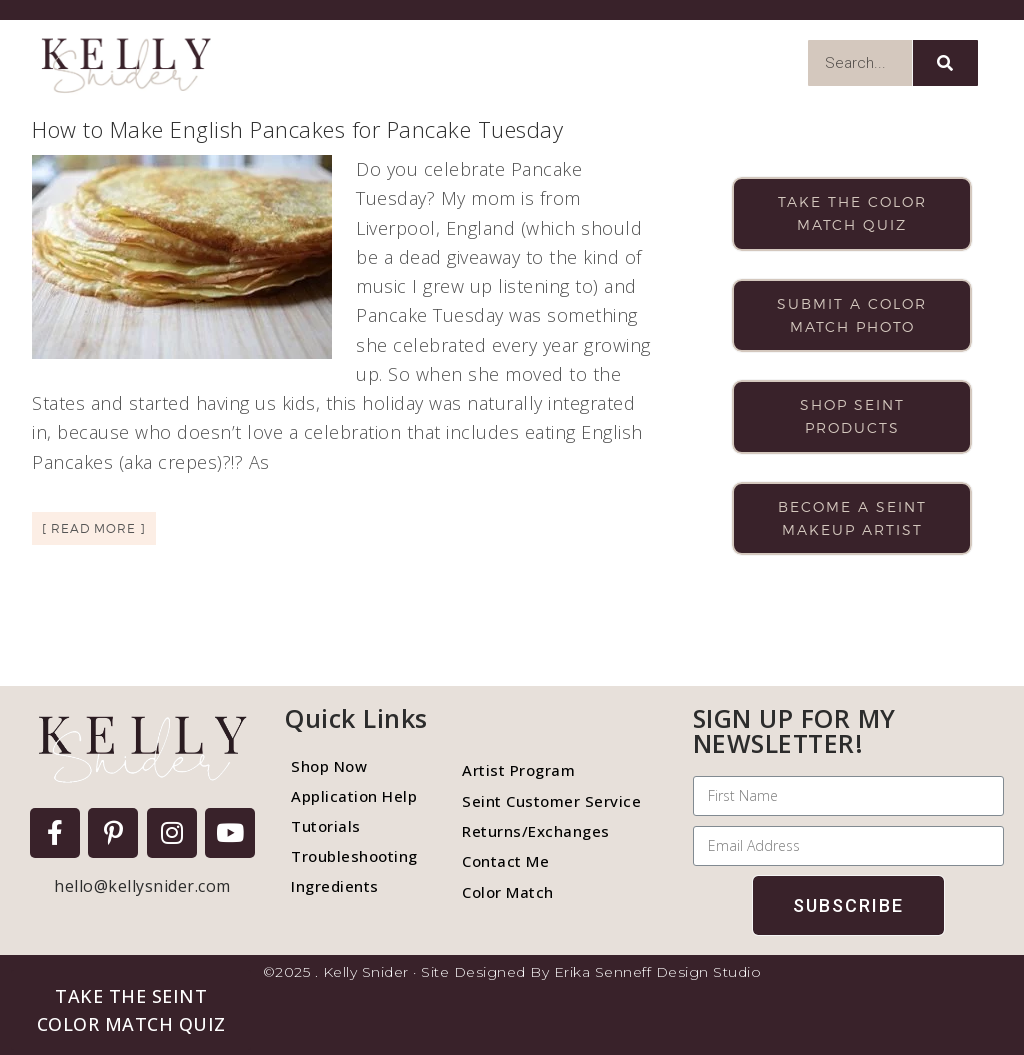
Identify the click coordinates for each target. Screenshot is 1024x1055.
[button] (131, 1010)
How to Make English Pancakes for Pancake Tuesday (297, 129)
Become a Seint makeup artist (852, 518)
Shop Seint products (852, 416)
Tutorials (326, 826)
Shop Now (329, 766)
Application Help (354, 796)
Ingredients (335, 886)
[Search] (945, 63)
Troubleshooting (354, 856)
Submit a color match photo (852, 315)
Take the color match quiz (852, 213)
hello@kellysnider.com (142, 886)
